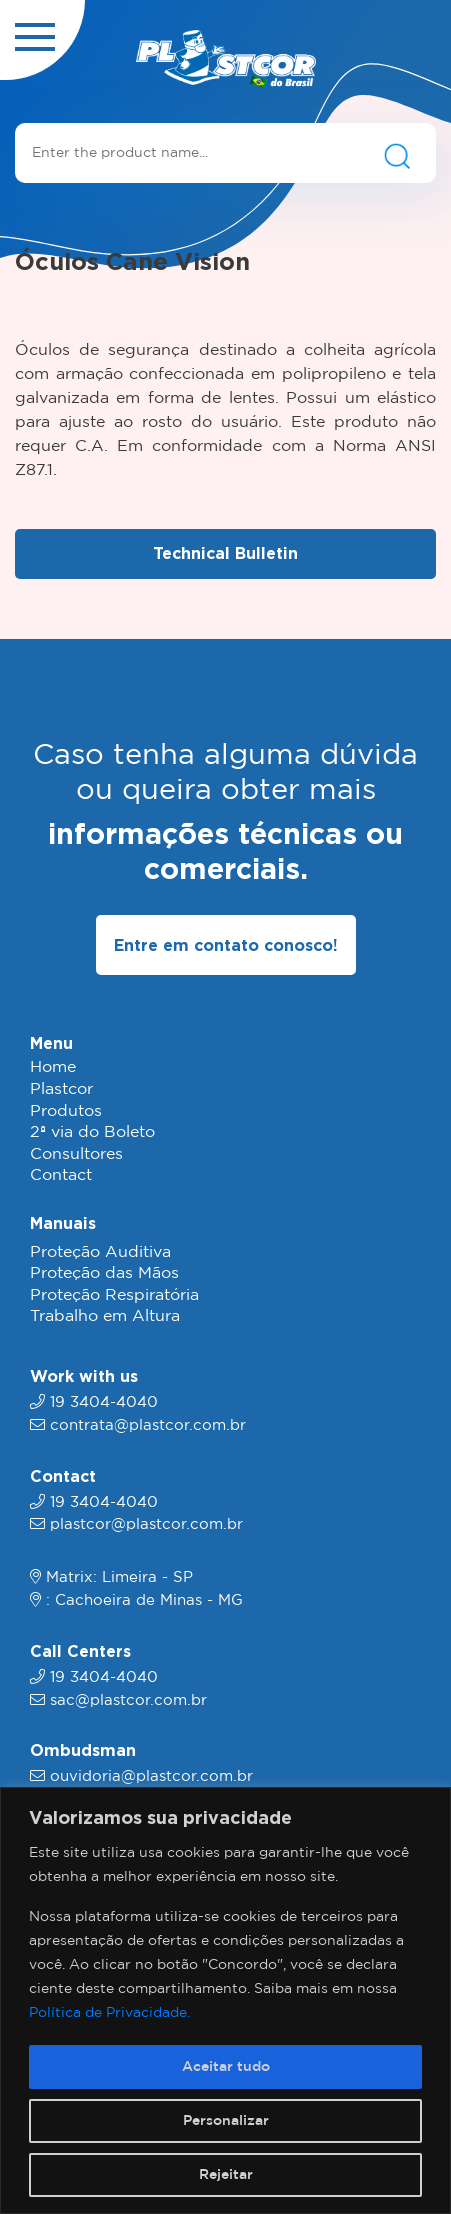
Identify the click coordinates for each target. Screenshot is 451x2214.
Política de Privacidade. (109, 2013)
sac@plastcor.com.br (128, 1700)
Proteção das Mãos (104, 1273)
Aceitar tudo (226, 2067)
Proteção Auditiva (100, 1252)
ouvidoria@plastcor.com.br (151, 1776)
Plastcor (61, 1089)
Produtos (66, 1111)
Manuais (63, 1223)
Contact (61, 1175)
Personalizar (226, 2121)
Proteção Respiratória (114, 1295)
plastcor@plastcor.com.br (146, 1524)
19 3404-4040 (104, 1402)
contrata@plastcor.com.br (148, 1425)
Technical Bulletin (225, 553)
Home (53, 1067)
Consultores (76, 1154)
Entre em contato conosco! (226, 945)
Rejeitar (226, 2175)
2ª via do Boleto (92, 1132)
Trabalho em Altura (105, 1316)
